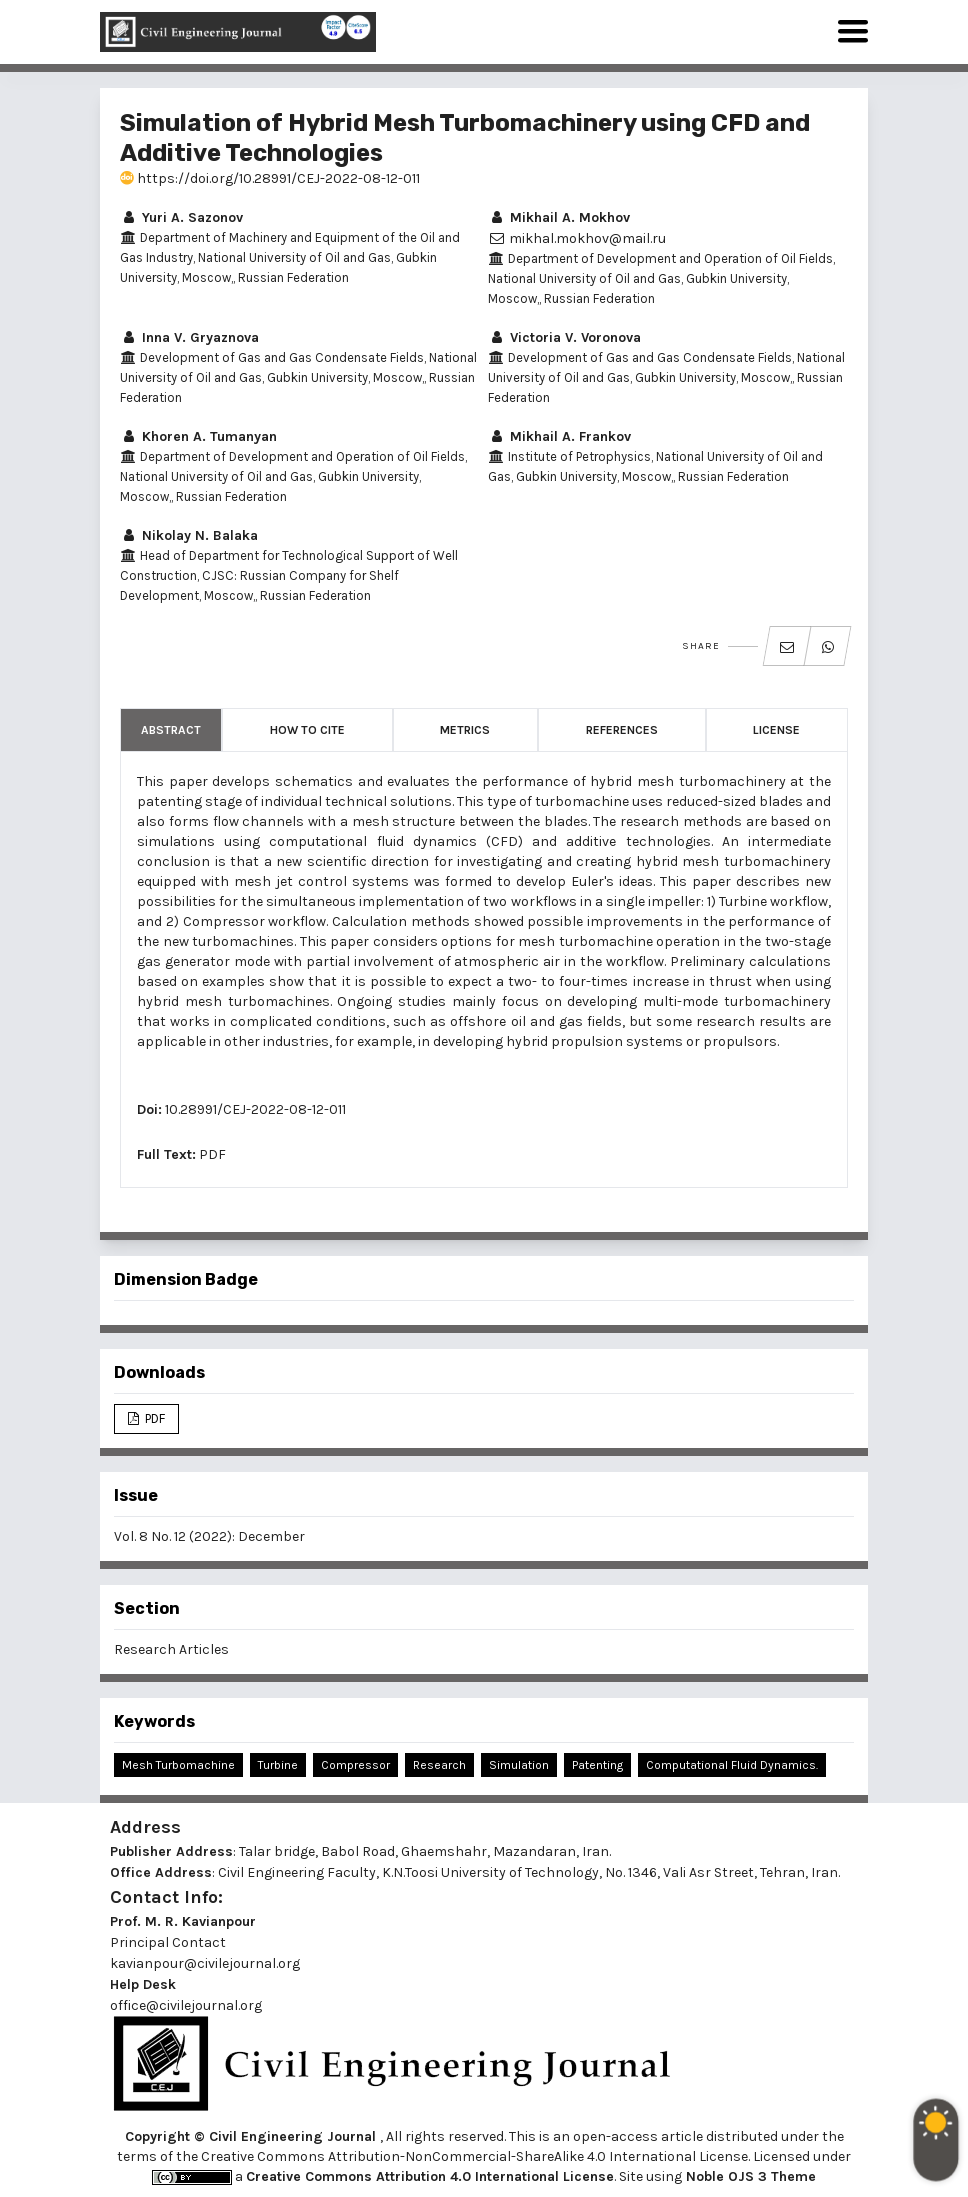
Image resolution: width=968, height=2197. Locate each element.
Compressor (355, 1765)
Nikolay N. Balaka (189, 535)
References (622, 730)
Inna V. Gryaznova (189, 337)
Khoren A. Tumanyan (198, 436)
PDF (212, 1154)
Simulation (519, 1765)
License (776, 730)
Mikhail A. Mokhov (559, 217)
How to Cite (307, 730)
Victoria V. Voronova (564, 337)
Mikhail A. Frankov (559, 436)
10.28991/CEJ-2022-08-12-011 (255, 1109)
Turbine (278, 1765)
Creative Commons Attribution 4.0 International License (430, 2176)
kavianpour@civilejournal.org (205, 1963)
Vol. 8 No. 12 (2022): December (209, 1536)
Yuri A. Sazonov (181, 217)
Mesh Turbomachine (178, 1765)
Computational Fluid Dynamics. (732, 1765)
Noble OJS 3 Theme (749, 2176)
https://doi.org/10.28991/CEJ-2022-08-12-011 (270, 178)
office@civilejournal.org (186, 2005)
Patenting (597, 1765)
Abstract (171, 730)
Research (439, 1765)
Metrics (465, 730)
